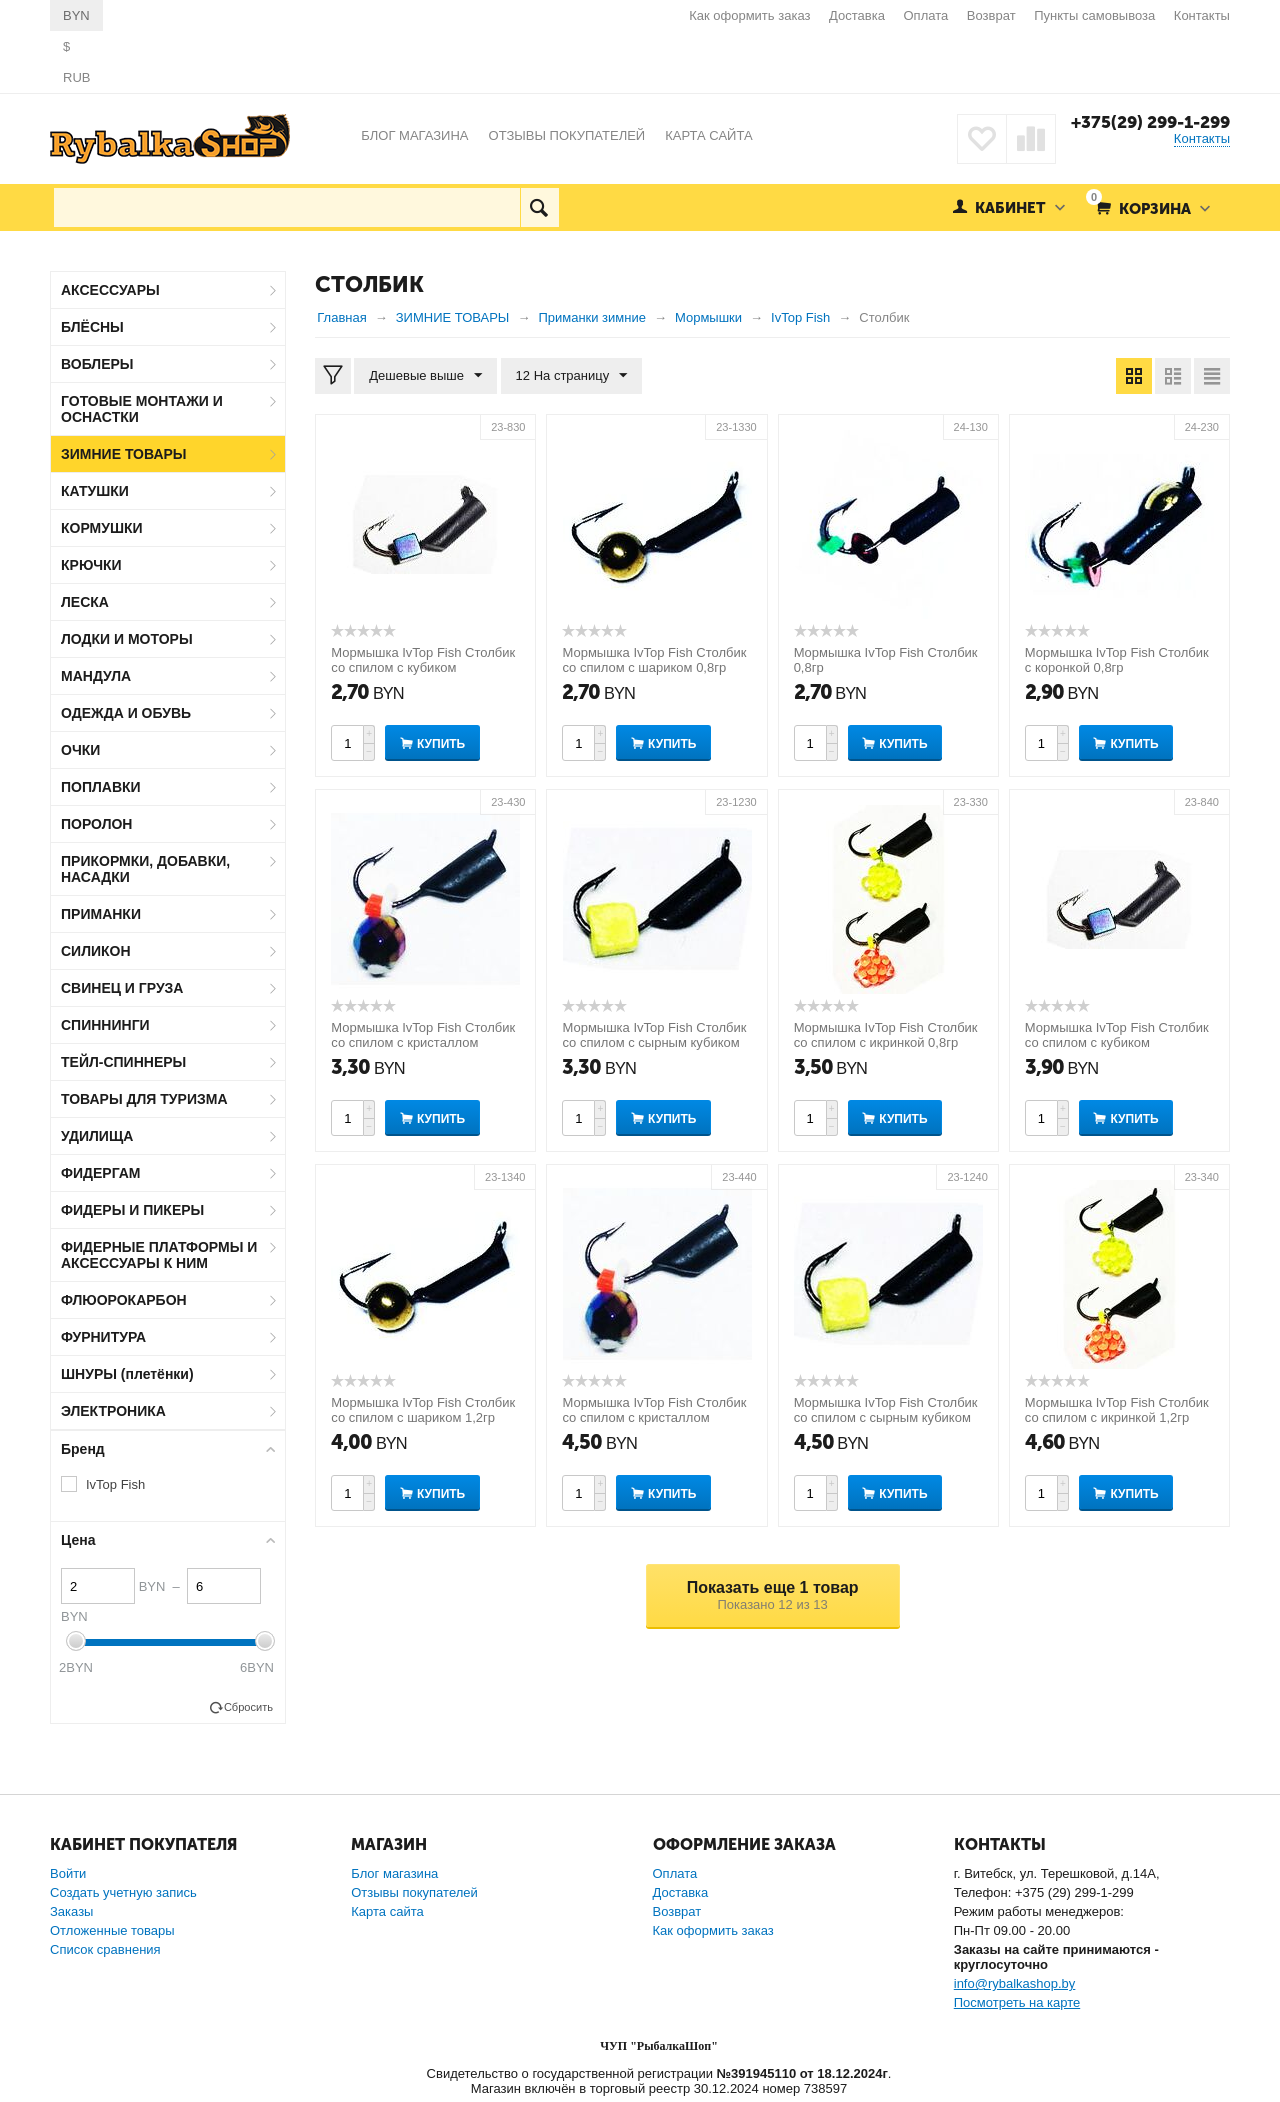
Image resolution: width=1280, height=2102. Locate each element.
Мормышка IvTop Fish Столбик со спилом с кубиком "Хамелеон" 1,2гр (1117, 1042)
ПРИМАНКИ (101, 914)
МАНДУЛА (96, 676)
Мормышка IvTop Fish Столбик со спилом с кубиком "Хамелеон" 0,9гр (423, 667)
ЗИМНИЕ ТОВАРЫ (124, 454)
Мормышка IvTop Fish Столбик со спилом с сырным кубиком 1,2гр (886, 1417)
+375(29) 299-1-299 (1150, 122)
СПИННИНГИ (105, 1025)
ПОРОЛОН (96, 824)
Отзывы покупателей (414, 1892)
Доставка (857, 15)
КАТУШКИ (95, 491)
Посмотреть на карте (1017, 2002)
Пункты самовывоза (1094, 15)
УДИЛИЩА (97, 1136)
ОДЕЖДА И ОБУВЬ (126, 713)
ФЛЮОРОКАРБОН (124, 1300)
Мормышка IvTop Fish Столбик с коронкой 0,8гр (1117, 660)
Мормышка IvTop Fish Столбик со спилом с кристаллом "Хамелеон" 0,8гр (423, 1042)
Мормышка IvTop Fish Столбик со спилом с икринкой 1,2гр (1117, 1410)
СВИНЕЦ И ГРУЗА (122, 988)
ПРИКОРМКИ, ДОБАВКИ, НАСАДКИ (145, 869)
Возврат (991, 15)
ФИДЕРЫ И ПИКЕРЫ (132, 1210)
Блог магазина (394, 1873)
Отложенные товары (112, 1930)
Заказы (71, 1911)
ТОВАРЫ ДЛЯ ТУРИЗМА (144, 1099)
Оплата (926, 15)
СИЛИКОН (96, 951)
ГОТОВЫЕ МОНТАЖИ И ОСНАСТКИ (142, 409)
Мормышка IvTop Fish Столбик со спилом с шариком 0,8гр (654, 660)
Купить (441, 744)
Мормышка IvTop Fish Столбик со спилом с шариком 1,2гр (423, 1410)
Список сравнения (105, 1949)
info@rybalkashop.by (1015, 1983)
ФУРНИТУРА (103, 1337)
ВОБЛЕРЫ (97, 364)
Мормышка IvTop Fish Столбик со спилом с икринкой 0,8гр (886, 1035)
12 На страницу (572, 376)
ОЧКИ (80, 750)
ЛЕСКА (85, 602)
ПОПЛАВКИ (101, 787)
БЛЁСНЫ (92, 327)
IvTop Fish (115, 1484)
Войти (68, 1873)
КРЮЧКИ (91, 565)
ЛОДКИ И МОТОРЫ (127, 639)
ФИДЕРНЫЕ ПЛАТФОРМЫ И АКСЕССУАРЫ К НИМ (159, 1255)
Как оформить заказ (749, 15)
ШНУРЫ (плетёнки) (127, 1374)
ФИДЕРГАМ (101, 1173)
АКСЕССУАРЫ (110, 290)
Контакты (1202, 15)
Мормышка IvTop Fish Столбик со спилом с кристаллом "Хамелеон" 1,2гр (654, 1417)
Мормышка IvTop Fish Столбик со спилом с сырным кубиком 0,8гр (654, 1042)
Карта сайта (387, 1911)
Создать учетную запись (123, 1892)
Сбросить (248, 1707)
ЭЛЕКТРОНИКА (113, 1411)
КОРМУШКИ (102, 528)
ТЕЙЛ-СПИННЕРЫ (123, 1062)
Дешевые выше (425, 376)
